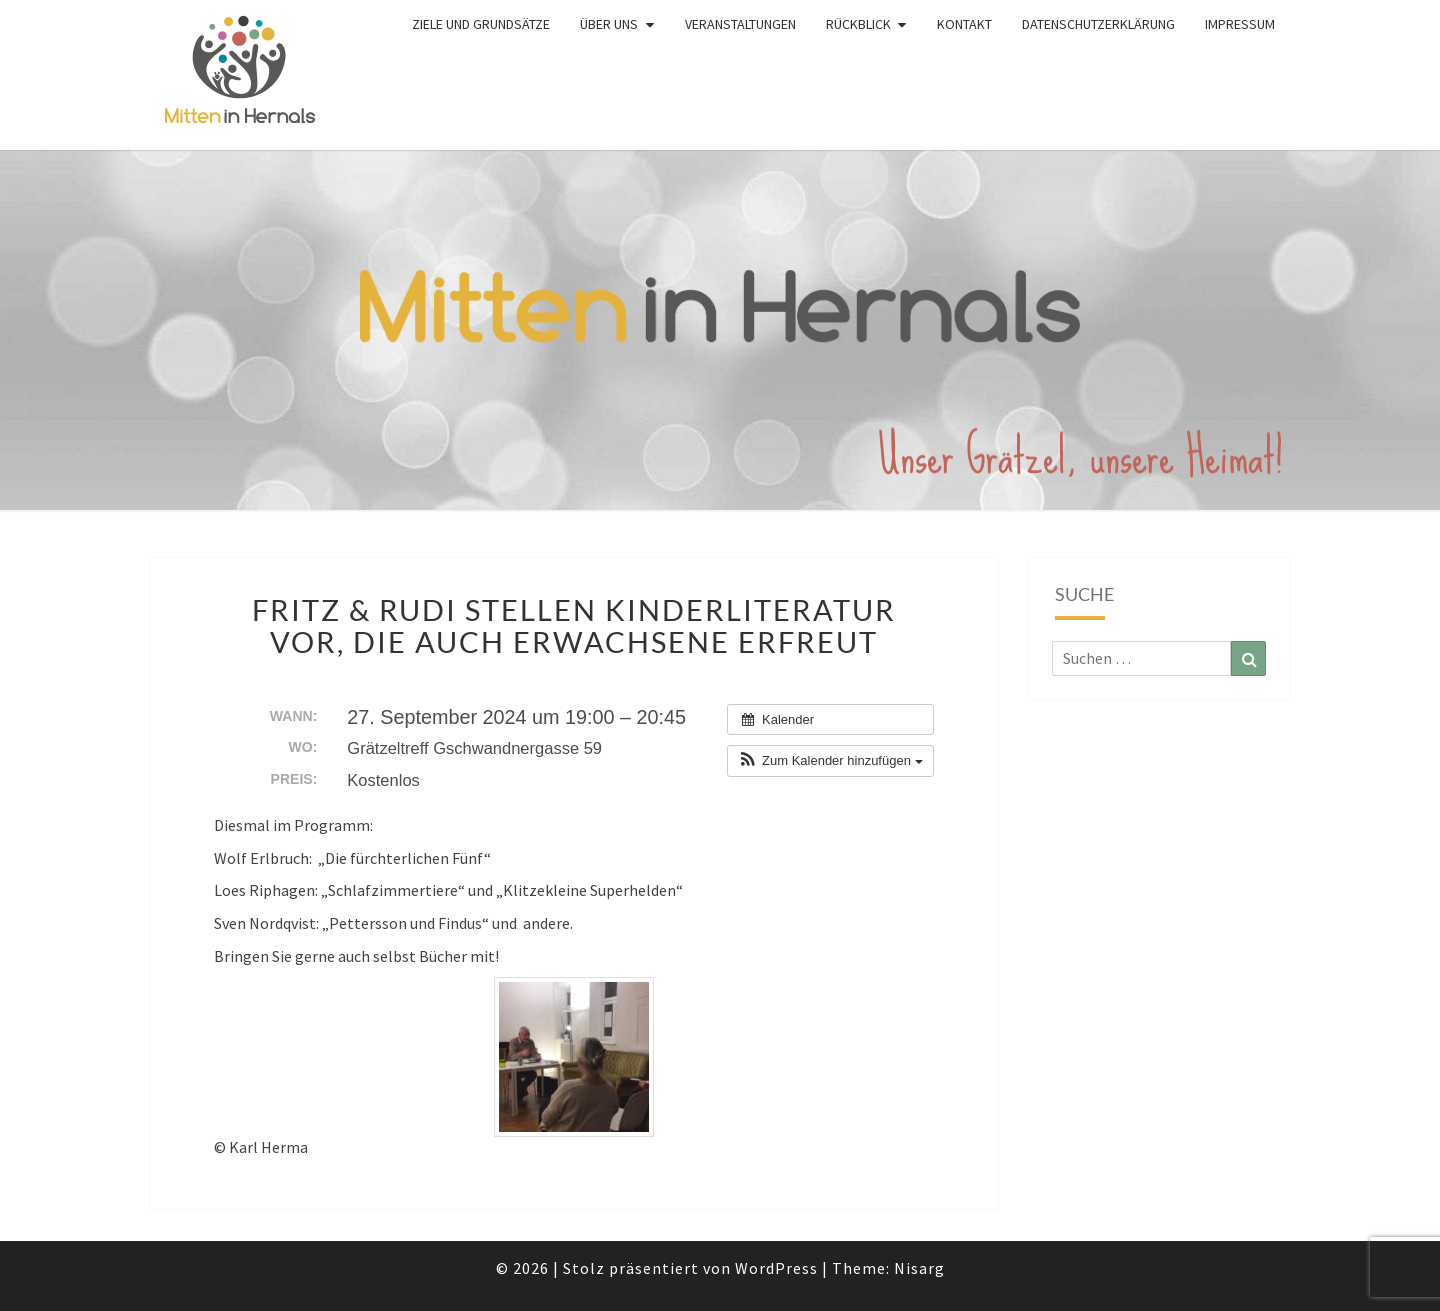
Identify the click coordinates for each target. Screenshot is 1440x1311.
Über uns (609, 24)
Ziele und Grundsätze (481, 24)
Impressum (1240, 24)
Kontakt (964, 24)
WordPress (776, 1268)
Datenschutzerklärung (1098, 24)
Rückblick (858, 24)
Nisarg (919, 1268)
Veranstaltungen (740, 24)
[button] (830, 761)
